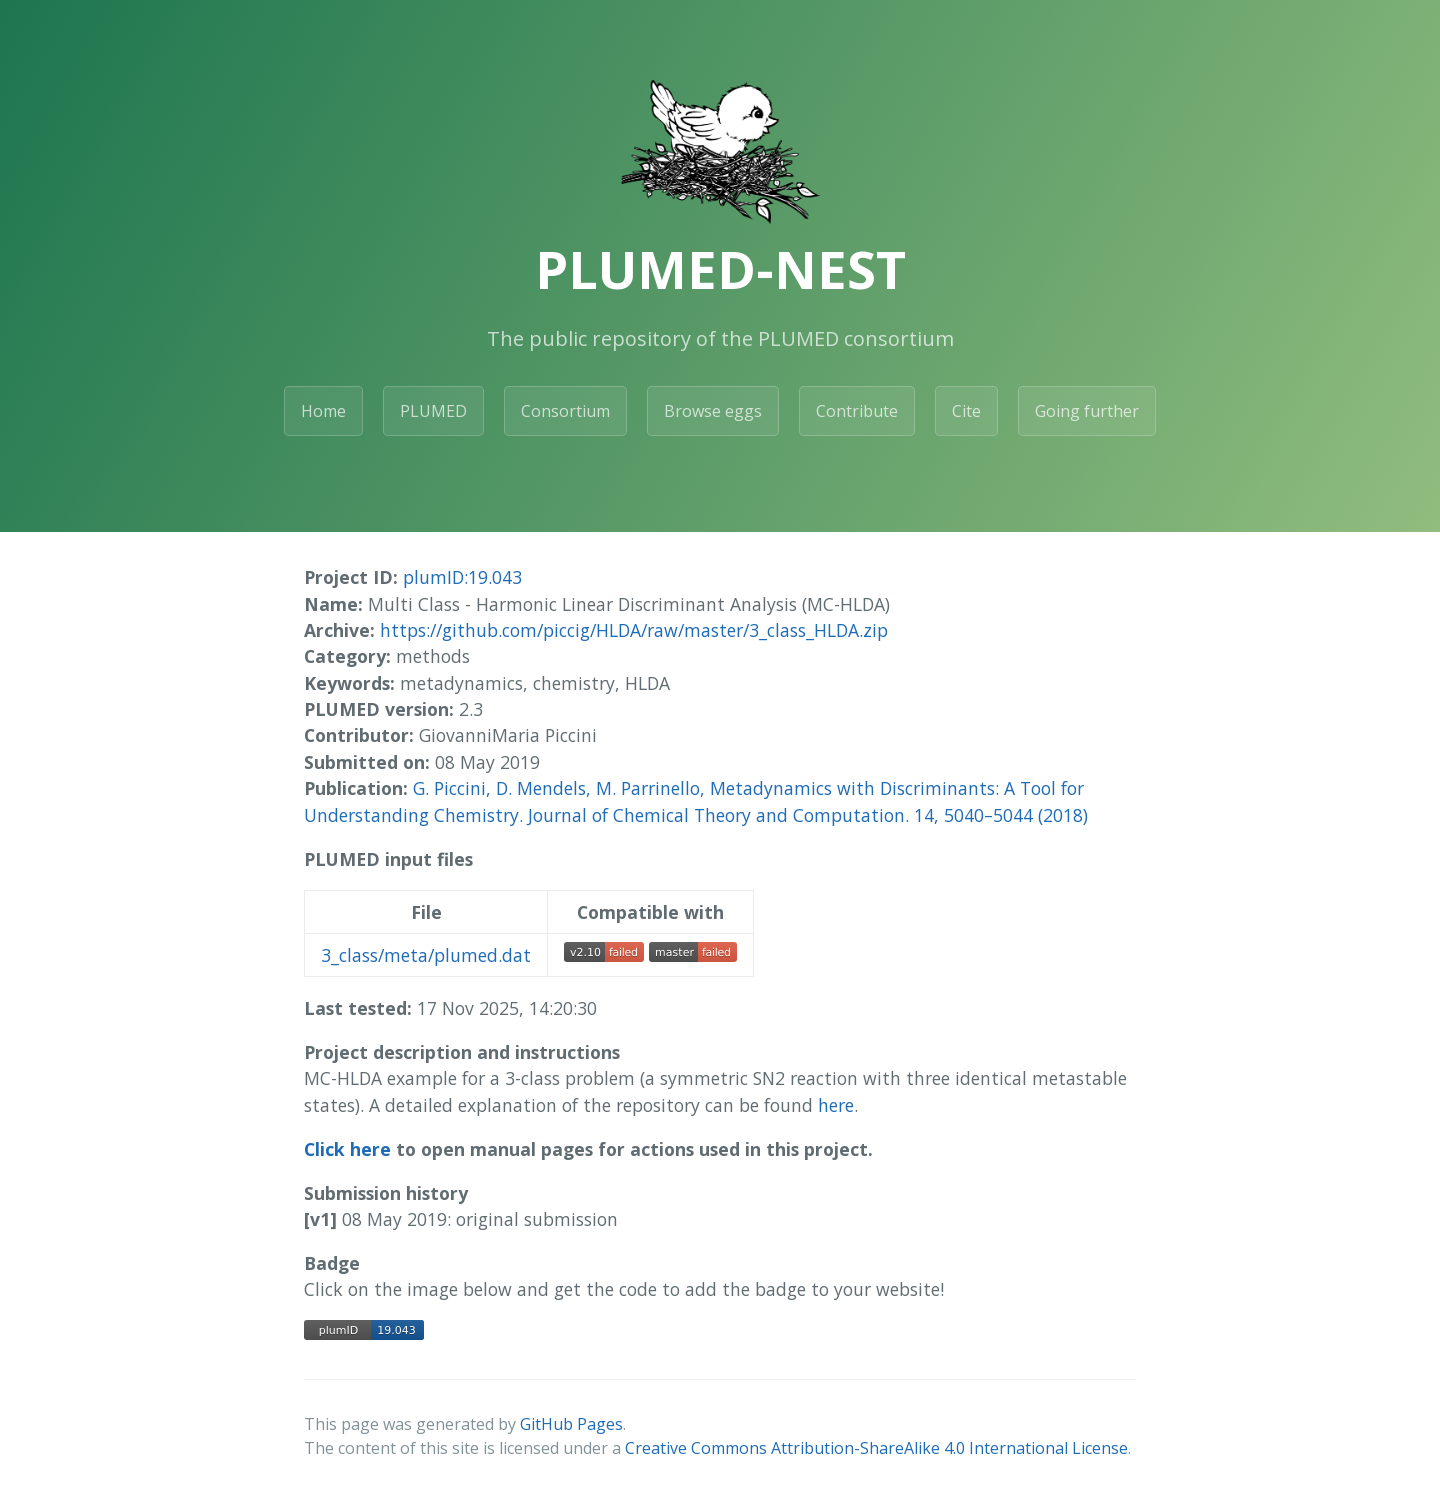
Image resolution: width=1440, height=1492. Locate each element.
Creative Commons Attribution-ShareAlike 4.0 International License (876, 1448)
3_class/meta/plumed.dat (426, 955)
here (836, 1105)
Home (323, 411)
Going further (1087, 411)
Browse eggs (713, 411)
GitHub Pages (571, 1424)
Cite (966, 411)
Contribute (857, 411)
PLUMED (433, 411)
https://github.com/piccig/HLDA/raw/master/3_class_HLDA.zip (634, 630)
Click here (347, 1149)
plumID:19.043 (462, 577)
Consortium (565, 411)
